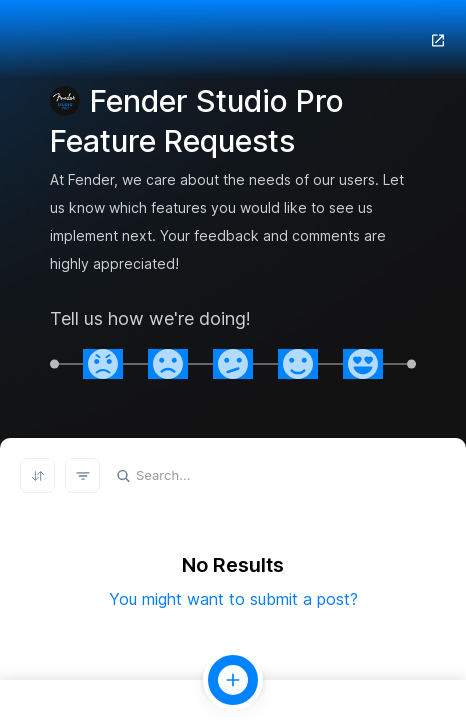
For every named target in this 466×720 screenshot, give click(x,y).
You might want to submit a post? (233, 599)
